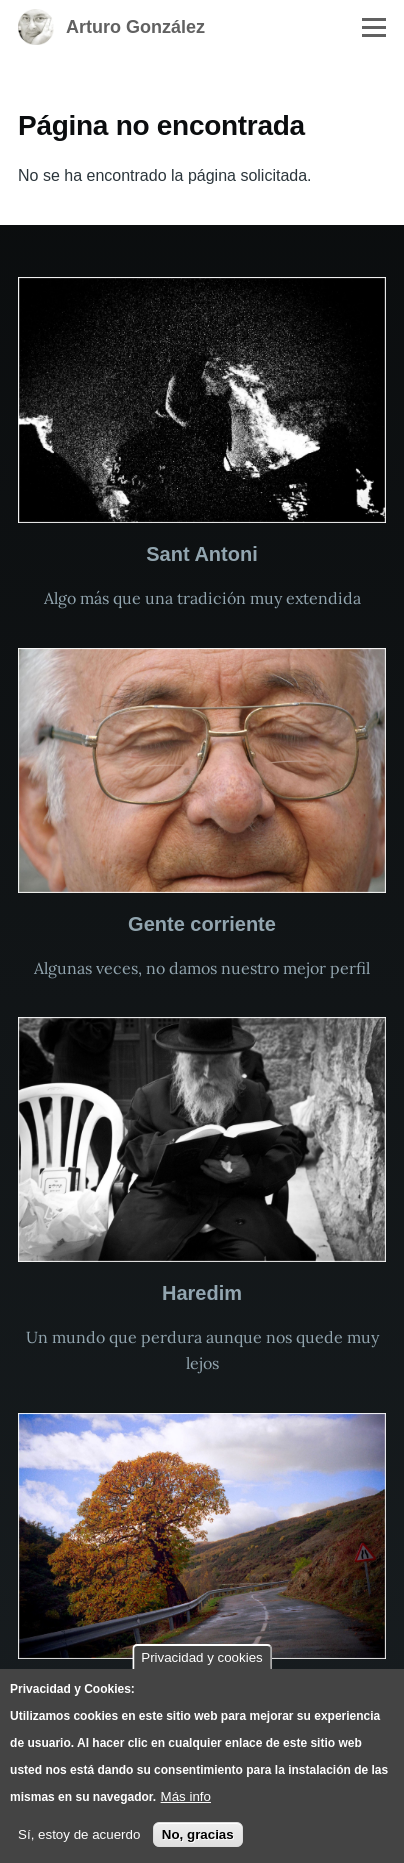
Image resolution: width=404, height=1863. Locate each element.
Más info (186, 1796)
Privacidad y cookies (202, 1657)
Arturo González (135, 27)
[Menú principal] (374, 27)
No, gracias (198, 1834)
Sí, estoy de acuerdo (79, 1834)
